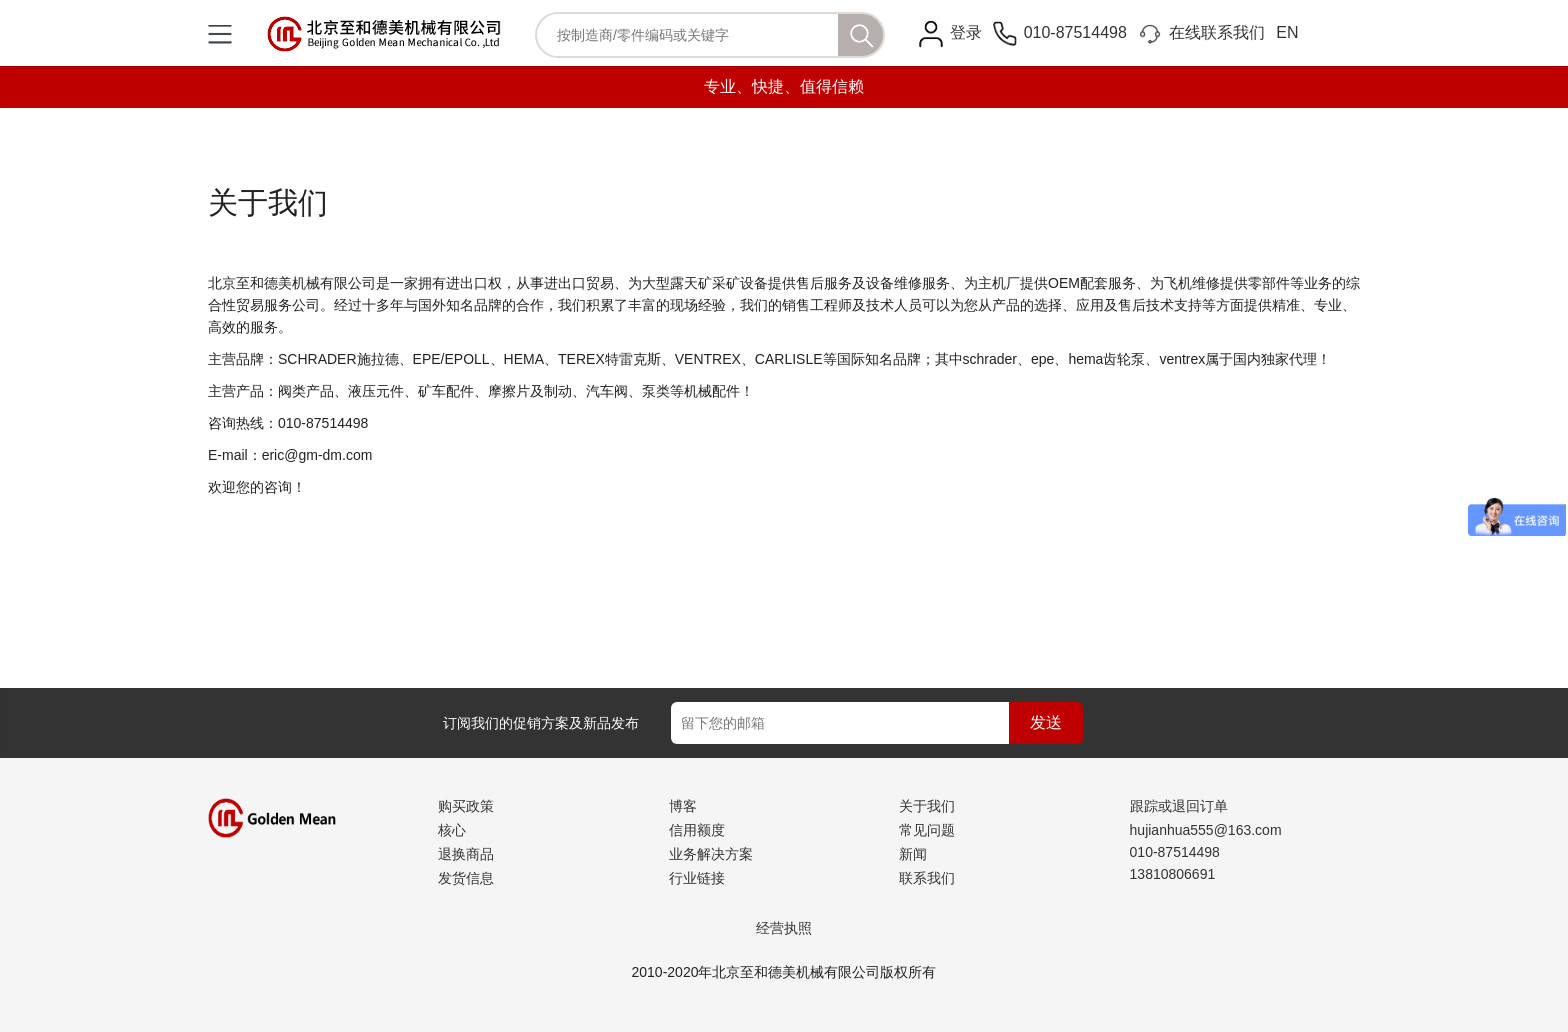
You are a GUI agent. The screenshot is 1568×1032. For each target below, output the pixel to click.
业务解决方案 (711, 854)
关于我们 (927, 806)
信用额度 (697, 830)
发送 (1046, 722)
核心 (452, 830)
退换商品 (466, 854)
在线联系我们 (1201, 32)
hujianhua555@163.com (1206, 830)
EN (1287, 32)
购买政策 (466, 806)
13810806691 (1173, 874)
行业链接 (697, 878)
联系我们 (927, 878)
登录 (966, 32)
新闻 (913, 854)
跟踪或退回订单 (1179, 806)
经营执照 (784, 928)
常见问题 (927, 830)
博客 (683, 806)
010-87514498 (1060, 32)
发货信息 (466, 878)
